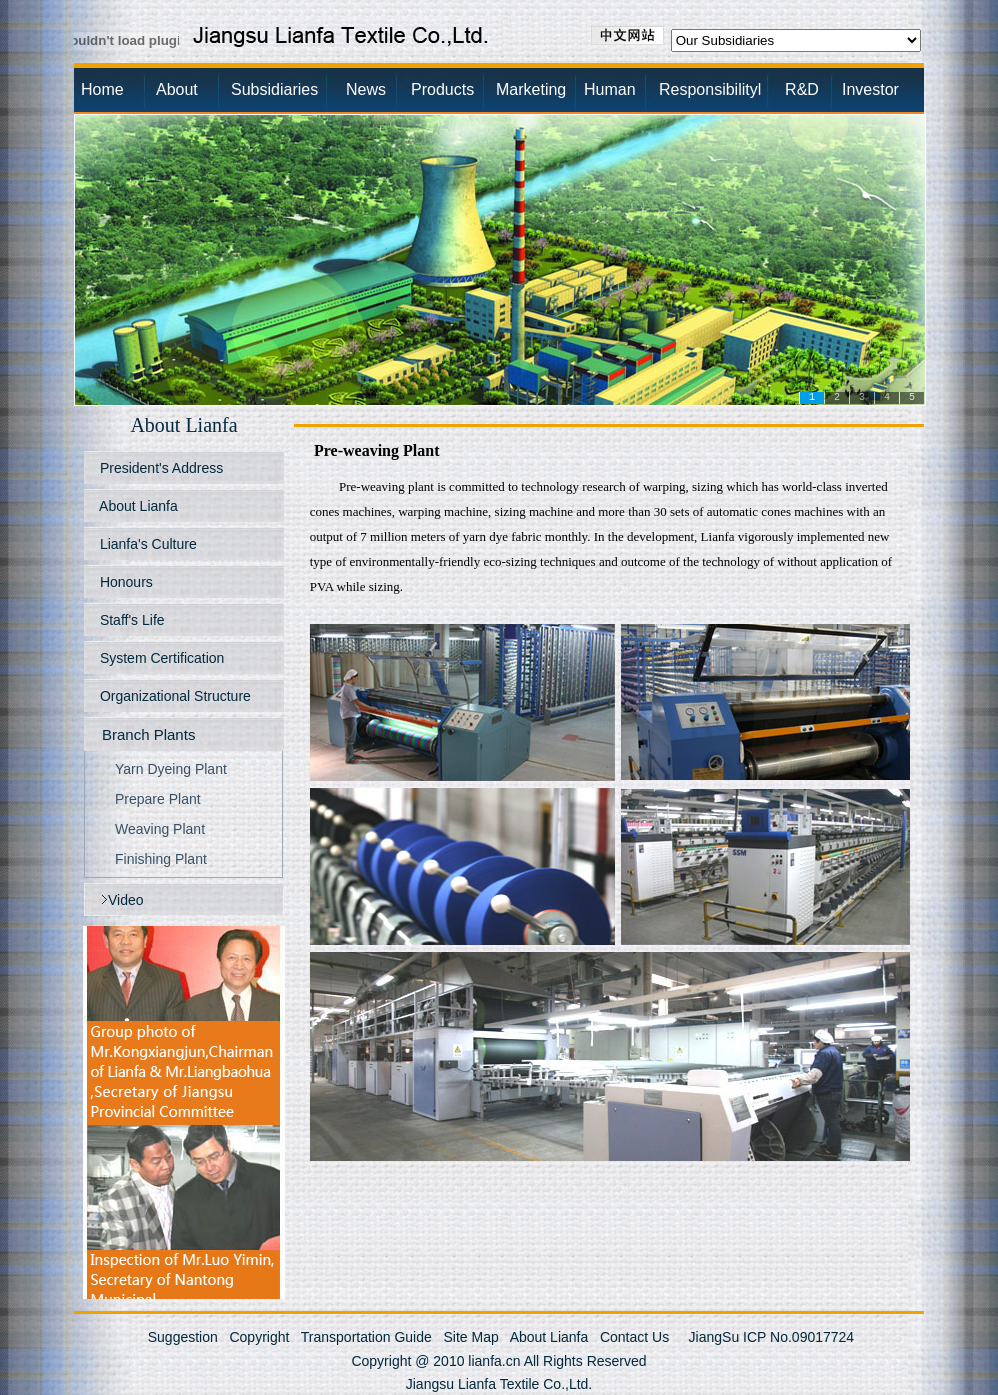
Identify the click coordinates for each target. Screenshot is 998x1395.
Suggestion (183, 1337)
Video (126, 900)
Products (442, 89)
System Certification (160, 658)
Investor (870, 89)
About (177, 89)
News (366, 89)
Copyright (259, 1337)
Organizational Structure (173, 696)
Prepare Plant (158, 799)
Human (610, 89)
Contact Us (634, 1337)
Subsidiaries (274, 89)
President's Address (159, 468)
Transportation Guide (366, 1337)
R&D (786, 89)
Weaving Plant (160, 829)
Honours (124, 582)
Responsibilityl (704, 89)
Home (102, 89)
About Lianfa (137, 506)
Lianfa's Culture (146, 544)
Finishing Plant (161, 859)
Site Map (470, 1337)
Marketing (531, 89)
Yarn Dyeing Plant (171, 769)
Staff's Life (130, 620)
